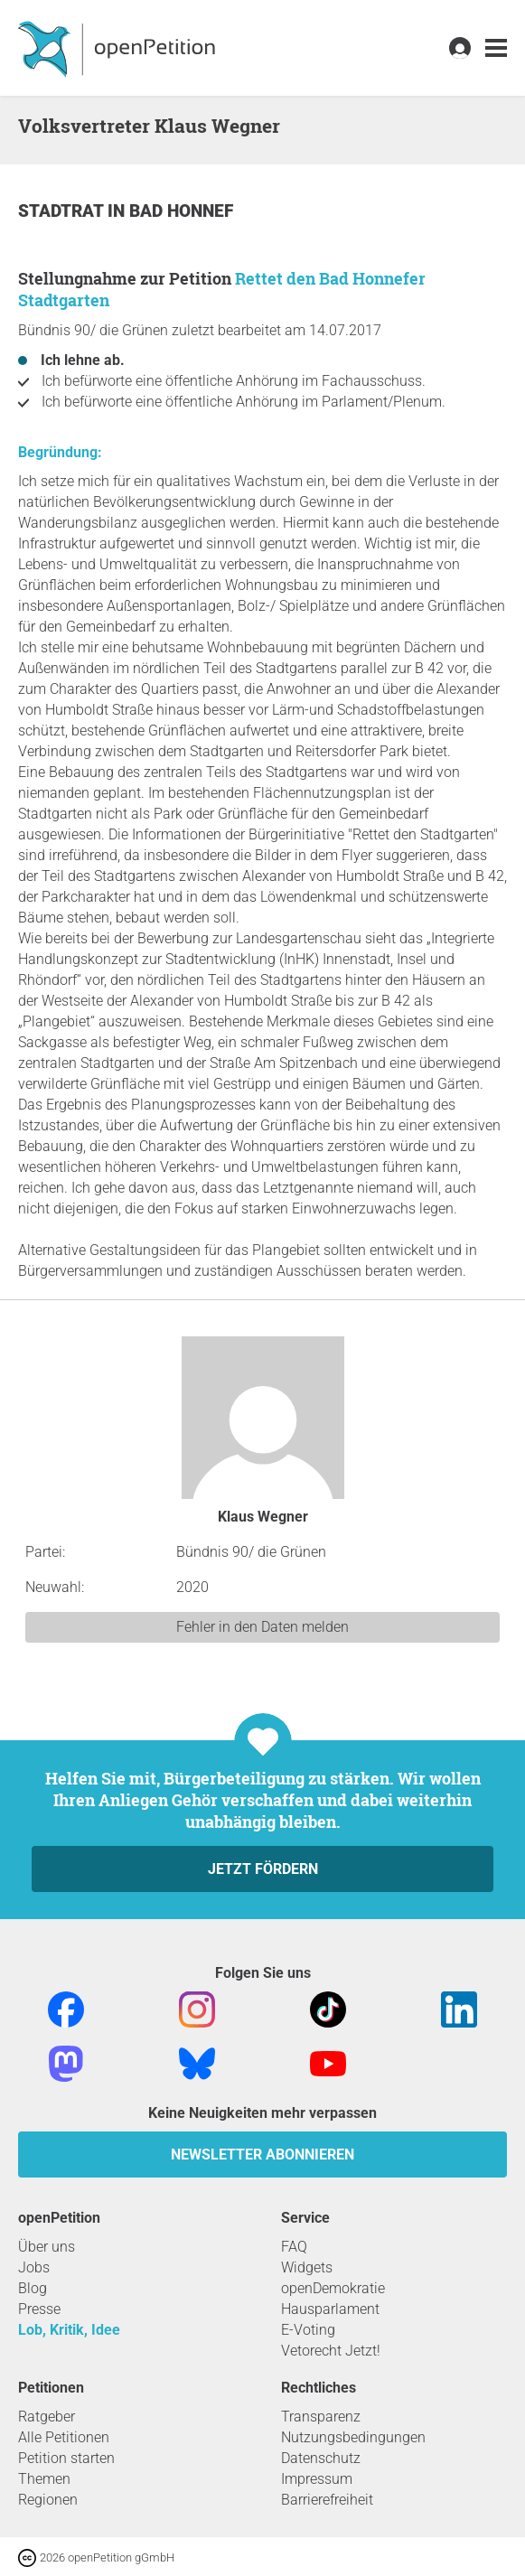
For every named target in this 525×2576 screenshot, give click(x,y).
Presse (39, 2309)
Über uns (46, 2246)
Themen (44, 2478)
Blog (32, 2288)
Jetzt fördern (263, 1869)
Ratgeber (46, 2416)
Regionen (48, 2499)
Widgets (307, 2267)
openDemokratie (333, 2288)
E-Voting (308, 2329)
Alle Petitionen (63, 2437)
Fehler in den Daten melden (262, 1626)
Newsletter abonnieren (262, 2154)
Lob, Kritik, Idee (69, 2329)
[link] (496, 48)
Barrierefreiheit (327, 2499)
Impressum (316, 2478)
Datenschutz (321, 2458)
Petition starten (66, 2458)
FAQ (294, 2246)
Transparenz (321, 2416)
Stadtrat (63, 211)
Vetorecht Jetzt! (330, 2350)
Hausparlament (330, 2309)
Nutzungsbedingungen (353, 2437)
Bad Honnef (181, 211)
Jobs (34, 2267)
